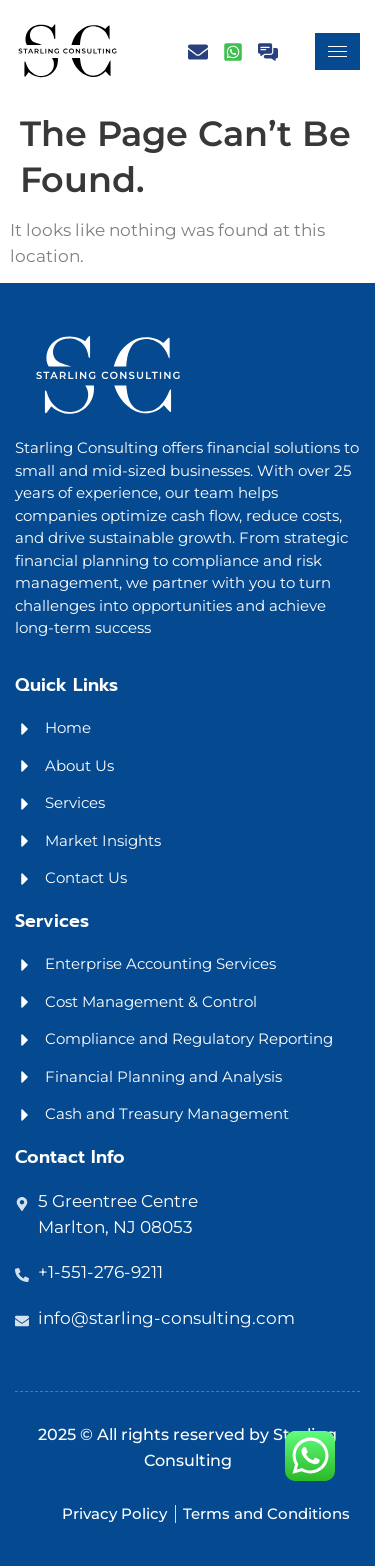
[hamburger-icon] (337, 51)
